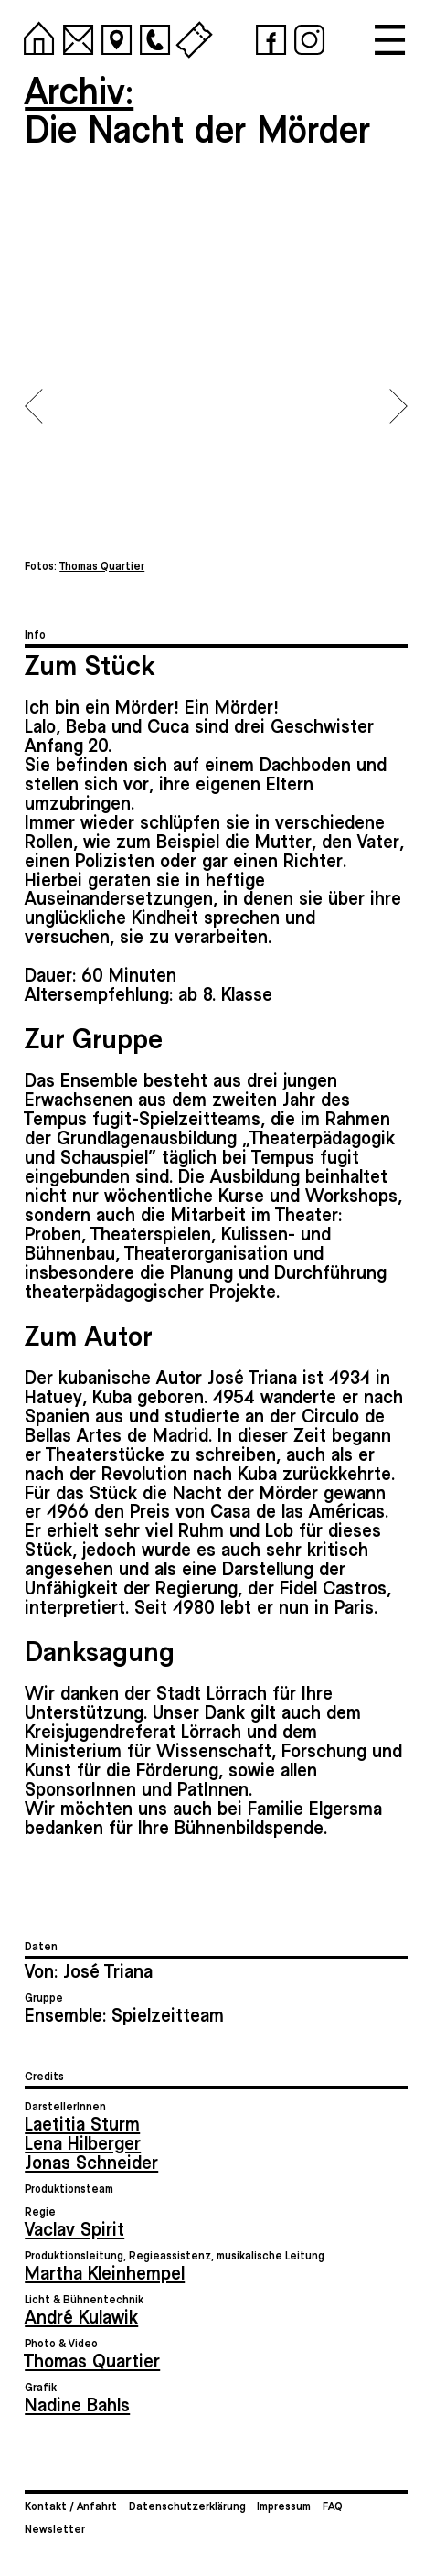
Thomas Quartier (92, 2359)
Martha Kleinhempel (105, 2271)
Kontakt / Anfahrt (71, 2505)
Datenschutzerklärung (187, 2505)
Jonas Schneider (91, 2161)
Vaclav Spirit (74, 2227)
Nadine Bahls (77, 2403)
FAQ (333, 2505)
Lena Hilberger (83, 2142)
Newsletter (55, 2528)
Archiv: (79, 89)
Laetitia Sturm (82, 2122)
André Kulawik (81, 2315)
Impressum (284, 2505)
